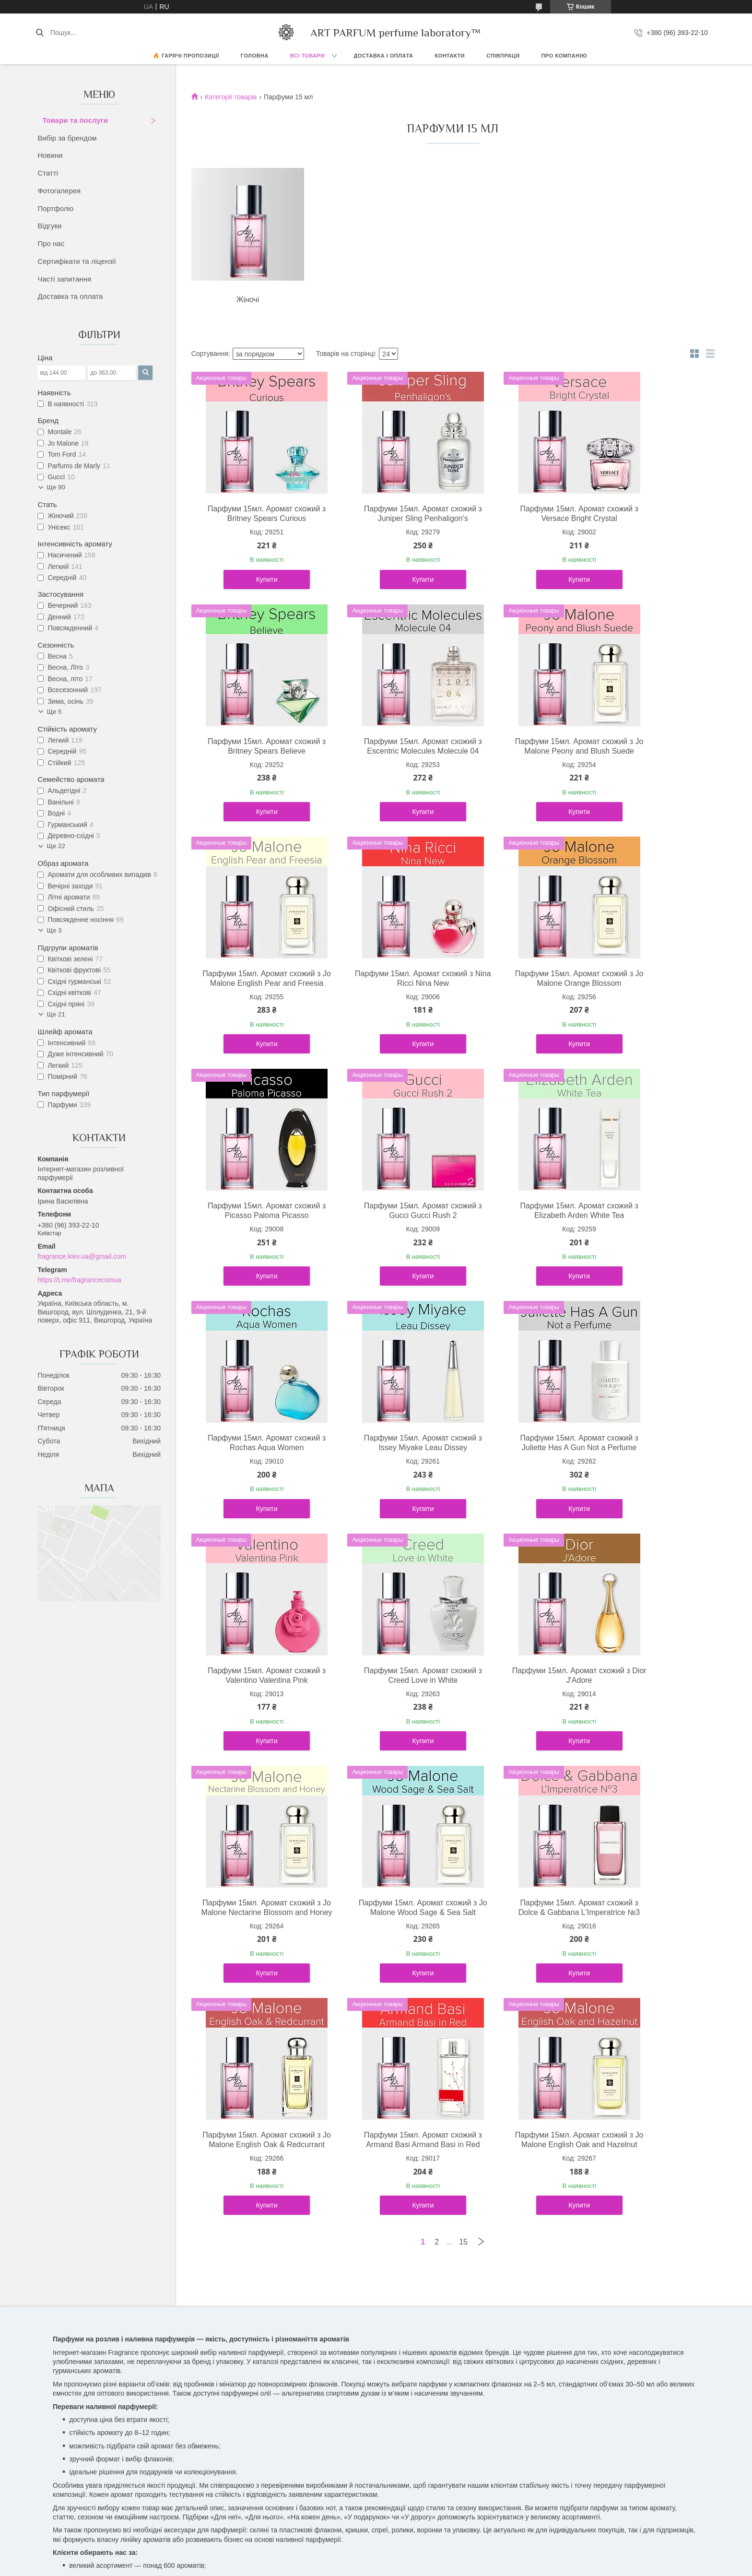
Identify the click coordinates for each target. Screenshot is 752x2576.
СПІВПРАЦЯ (503, 56)
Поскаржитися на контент (393, 2380)
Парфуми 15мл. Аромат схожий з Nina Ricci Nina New (651, 746)
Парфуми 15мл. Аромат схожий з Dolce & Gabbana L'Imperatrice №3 (255, 1709)
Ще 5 (54, 711)
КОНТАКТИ (450, 56)
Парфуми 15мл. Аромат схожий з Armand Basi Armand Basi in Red (519, 1709)
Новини (49, 155)
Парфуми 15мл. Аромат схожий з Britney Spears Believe (651, 513)
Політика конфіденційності (467, 2380)
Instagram (76, 2332)
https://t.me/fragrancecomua (79, 1280)
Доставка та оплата (70, 296)
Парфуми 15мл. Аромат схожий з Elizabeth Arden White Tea (651, 988)
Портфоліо (55, 208)
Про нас (50, 243)
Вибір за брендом (66, 138)
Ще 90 (56, 487)
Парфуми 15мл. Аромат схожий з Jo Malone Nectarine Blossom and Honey (519, 1466)
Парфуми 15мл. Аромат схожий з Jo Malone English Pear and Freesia (519, 751)
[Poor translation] (35, 2436)
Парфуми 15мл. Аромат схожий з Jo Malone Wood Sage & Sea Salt (651, 1466)
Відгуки (49, 226)
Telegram (398, 2321)
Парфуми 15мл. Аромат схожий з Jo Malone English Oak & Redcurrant (386, 1709)
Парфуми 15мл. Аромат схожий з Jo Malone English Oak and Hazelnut (651, 1709)
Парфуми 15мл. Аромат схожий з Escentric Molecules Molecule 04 (255, 751)
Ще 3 (54, 930)
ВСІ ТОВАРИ (307, 56)
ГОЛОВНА (255, 56)
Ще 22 (56, 846)
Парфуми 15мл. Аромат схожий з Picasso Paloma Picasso (386, 988)
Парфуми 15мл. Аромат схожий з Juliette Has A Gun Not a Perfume (519, 1225)
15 (463, 1816)
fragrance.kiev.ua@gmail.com (81, 1256)
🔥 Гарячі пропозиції (186, 56)
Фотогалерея (59, 191)
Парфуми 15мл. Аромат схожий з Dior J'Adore (386, 1462)
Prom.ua (421, 2371)
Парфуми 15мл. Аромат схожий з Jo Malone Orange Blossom (255, 988)
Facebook (76, 2321)
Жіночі (241, 299)
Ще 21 (56, 1014)
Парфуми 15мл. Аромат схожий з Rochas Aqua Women (255, 1220)
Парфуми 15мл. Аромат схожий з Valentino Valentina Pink (651, 1220)
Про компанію (564, 56)
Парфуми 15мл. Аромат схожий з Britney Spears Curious (255, 513)
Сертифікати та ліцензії (76, 261)
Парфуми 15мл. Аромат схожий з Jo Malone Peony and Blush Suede (386, 751)
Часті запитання (64, 279)
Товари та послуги (75, 120)
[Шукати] (39, 32)
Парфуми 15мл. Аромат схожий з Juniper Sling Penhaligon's (386, 513)
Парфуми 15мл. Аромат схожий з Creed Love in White (255, 1462)
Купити (255, 579)
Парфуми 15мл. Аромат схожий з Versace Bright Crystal (519, 513)
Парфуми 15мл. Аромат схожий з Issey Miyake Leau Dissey (386, 1220)
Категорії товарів (231, 97)
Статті (47, 173)
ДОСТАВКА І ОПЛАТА (383, 56)
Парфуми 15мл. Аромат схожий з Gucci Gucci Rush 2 (519, 988)
